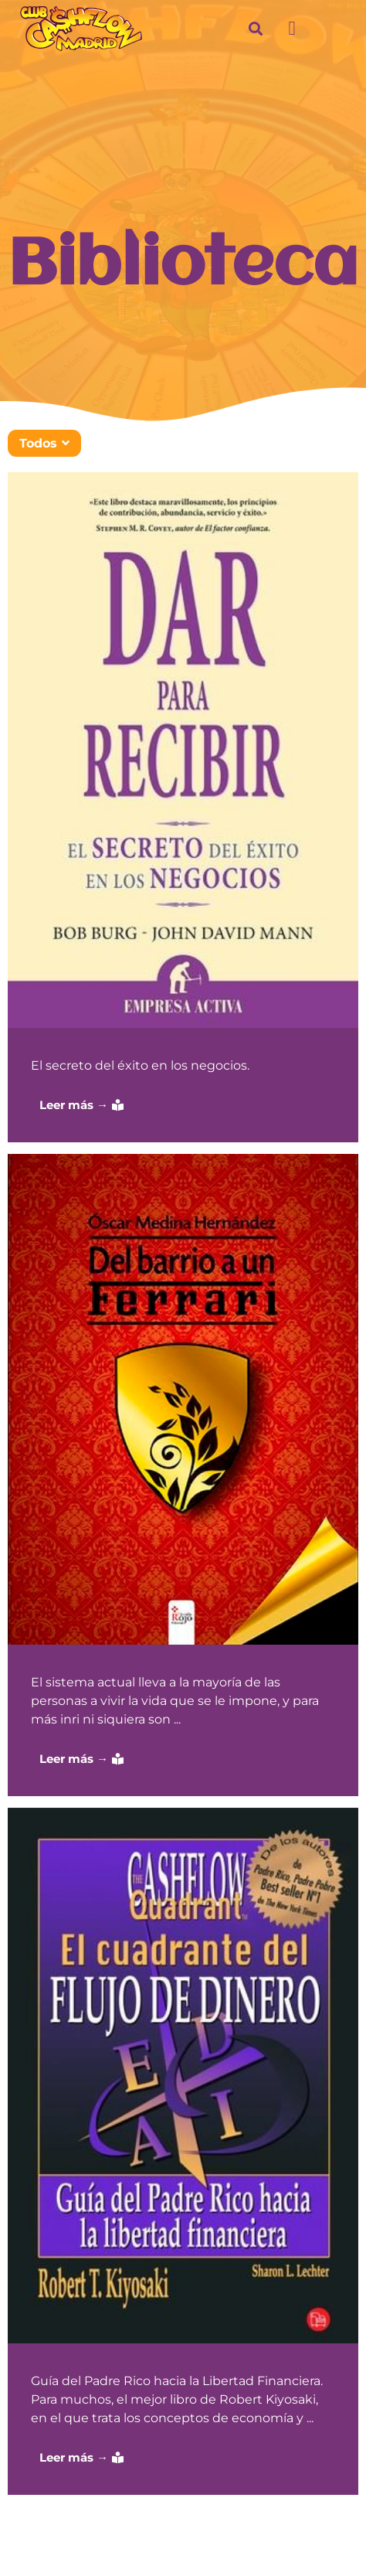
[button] (291, 28)
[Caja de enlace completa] (183, 807)
